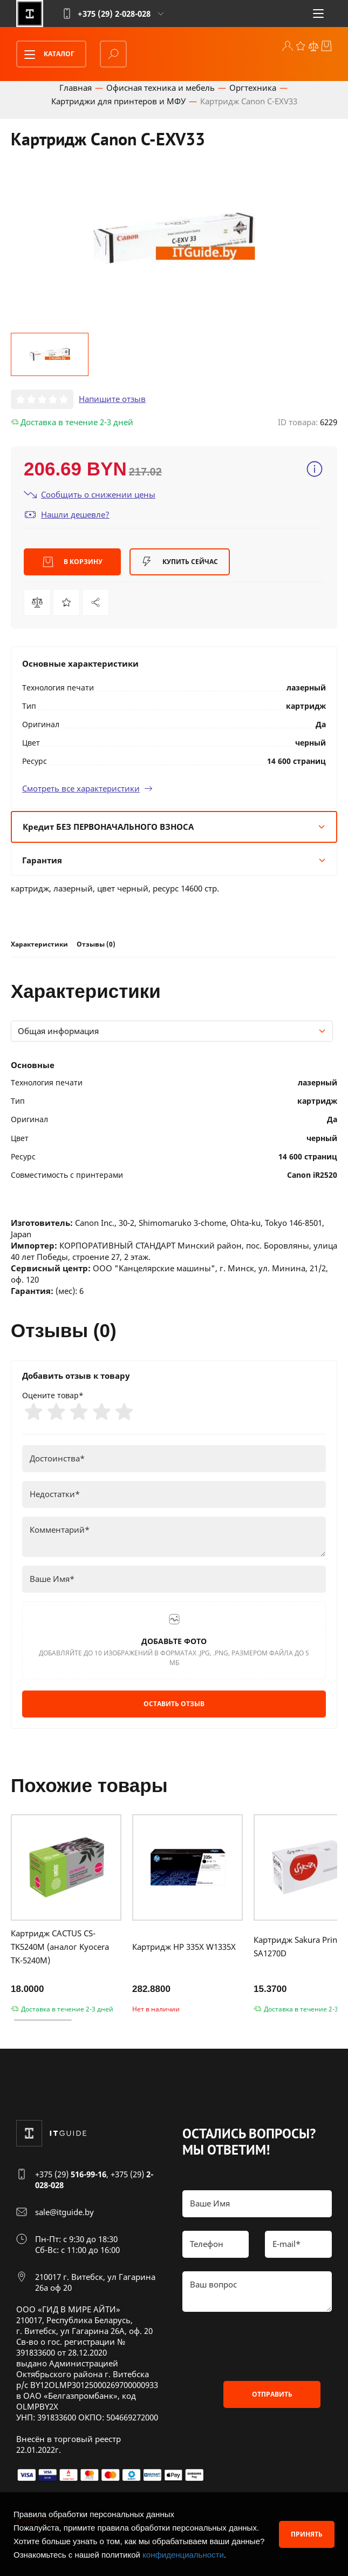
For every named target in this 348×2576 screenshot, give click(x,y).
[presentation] (264, 2346)
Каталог (45, 54)
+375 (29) (70, 2174)
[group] (174, 238)
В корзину (73, 561)
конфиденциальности (183, 2554)
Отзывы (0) (96, 944)
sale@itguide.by (64, 2211)
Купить (179, 561)
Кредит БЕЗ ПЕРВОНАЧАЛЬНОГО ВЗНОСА (174, 826)
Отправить (272, 2394)
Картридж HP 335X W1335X (184, 1946)
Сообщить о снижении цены (89, 494)
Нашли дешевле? (67, 514)
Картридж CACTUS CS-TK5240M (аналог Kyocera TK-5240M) (60, 1946)
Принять (307, 2534)
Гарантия (174, 860)
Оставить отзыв (174, 1703)
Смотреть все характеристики (87, 788)
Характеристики (39, 944)
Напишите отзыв (112, 398)
